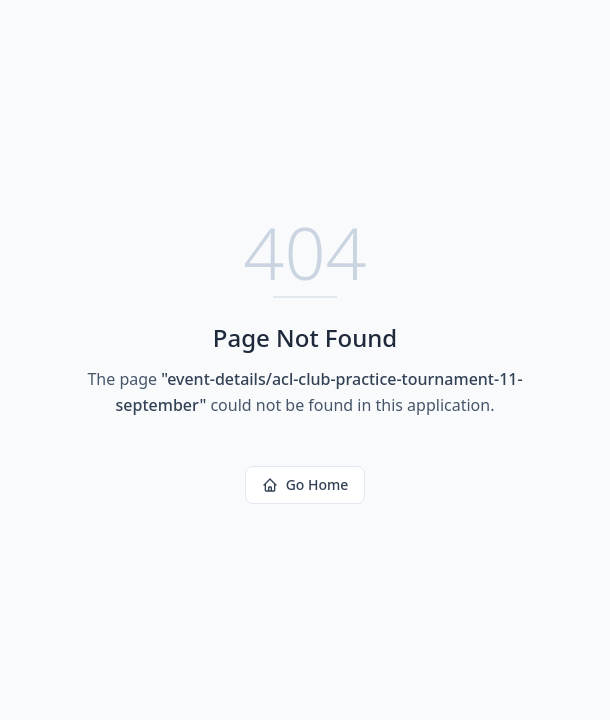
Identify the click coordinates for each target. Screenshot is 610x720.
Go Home (305, 484)
